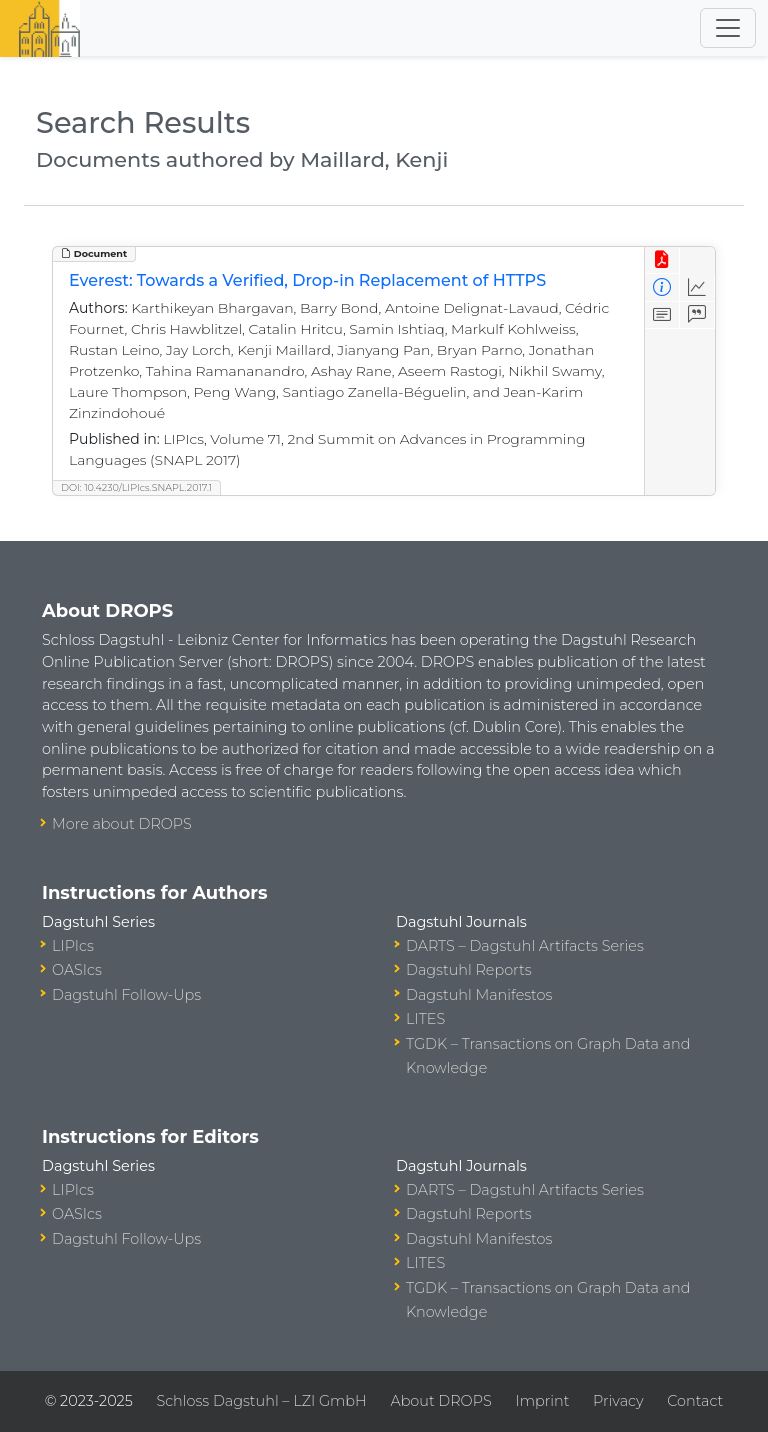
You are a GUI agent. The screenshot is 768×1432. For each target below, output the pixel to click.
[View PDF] (662, 260)
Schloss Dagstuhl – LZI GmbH (261, 1401)
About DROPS (440, 1401)
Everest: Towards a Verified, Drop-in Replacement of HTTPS (307, 280)
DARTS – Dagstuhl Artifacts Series (525, 946)
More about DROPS (122, 824)
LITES (425, 1019)
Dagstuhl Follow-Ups (126, 995)
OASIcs (77, 970)
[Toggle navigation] (728, 28)
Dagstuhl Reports (469, 970)
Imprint (542, 1401)
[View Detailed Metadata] (662, 287)
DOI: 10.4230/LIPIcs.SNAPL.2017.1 (136, 487)
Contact (695, 1401)
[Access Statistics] (697, 287)
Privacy (618, 1401)
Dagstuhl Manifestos (479, 995)
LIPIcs (73, 946)
